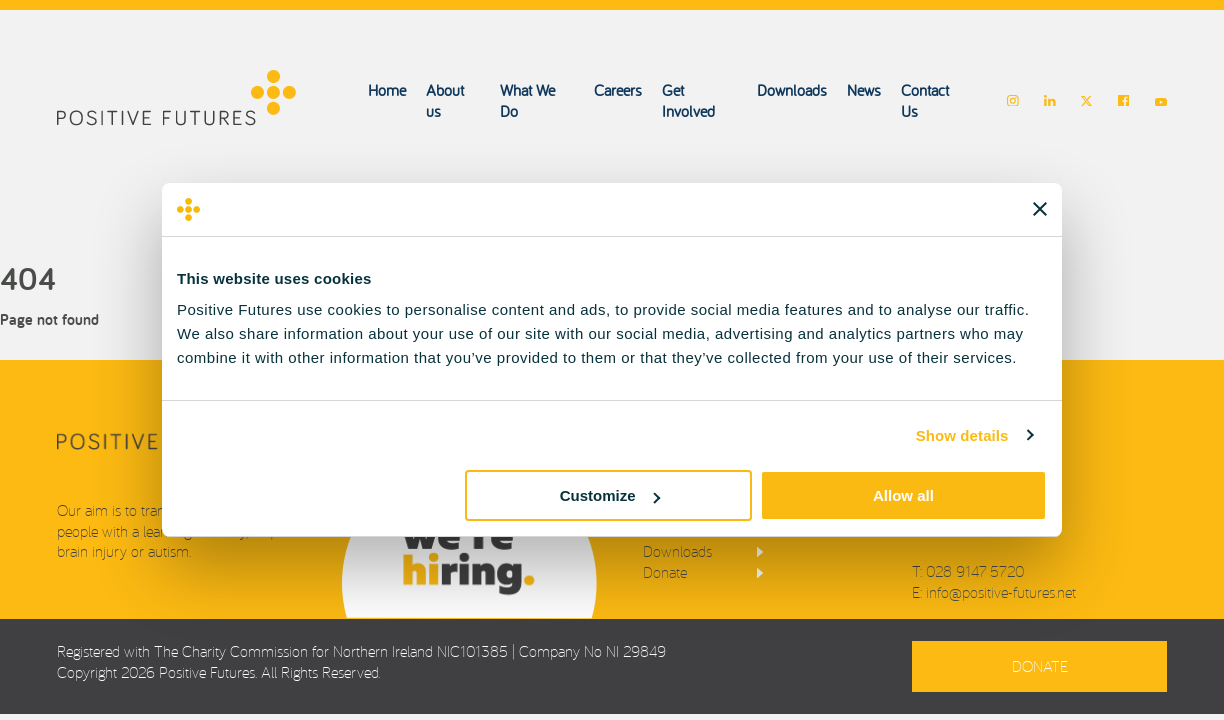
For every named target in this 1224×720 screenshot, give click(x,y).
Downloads (792, 90)
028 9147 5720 (975, 571)
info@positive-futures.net (1001, 592)
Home (387, 90)
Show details (962, 435)
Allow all (903, 495)
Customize (610, 495)
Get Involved (688, 100)
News (864, 90)
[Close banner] (1040, 209)
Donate (665, 572)
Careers (618, 90)
